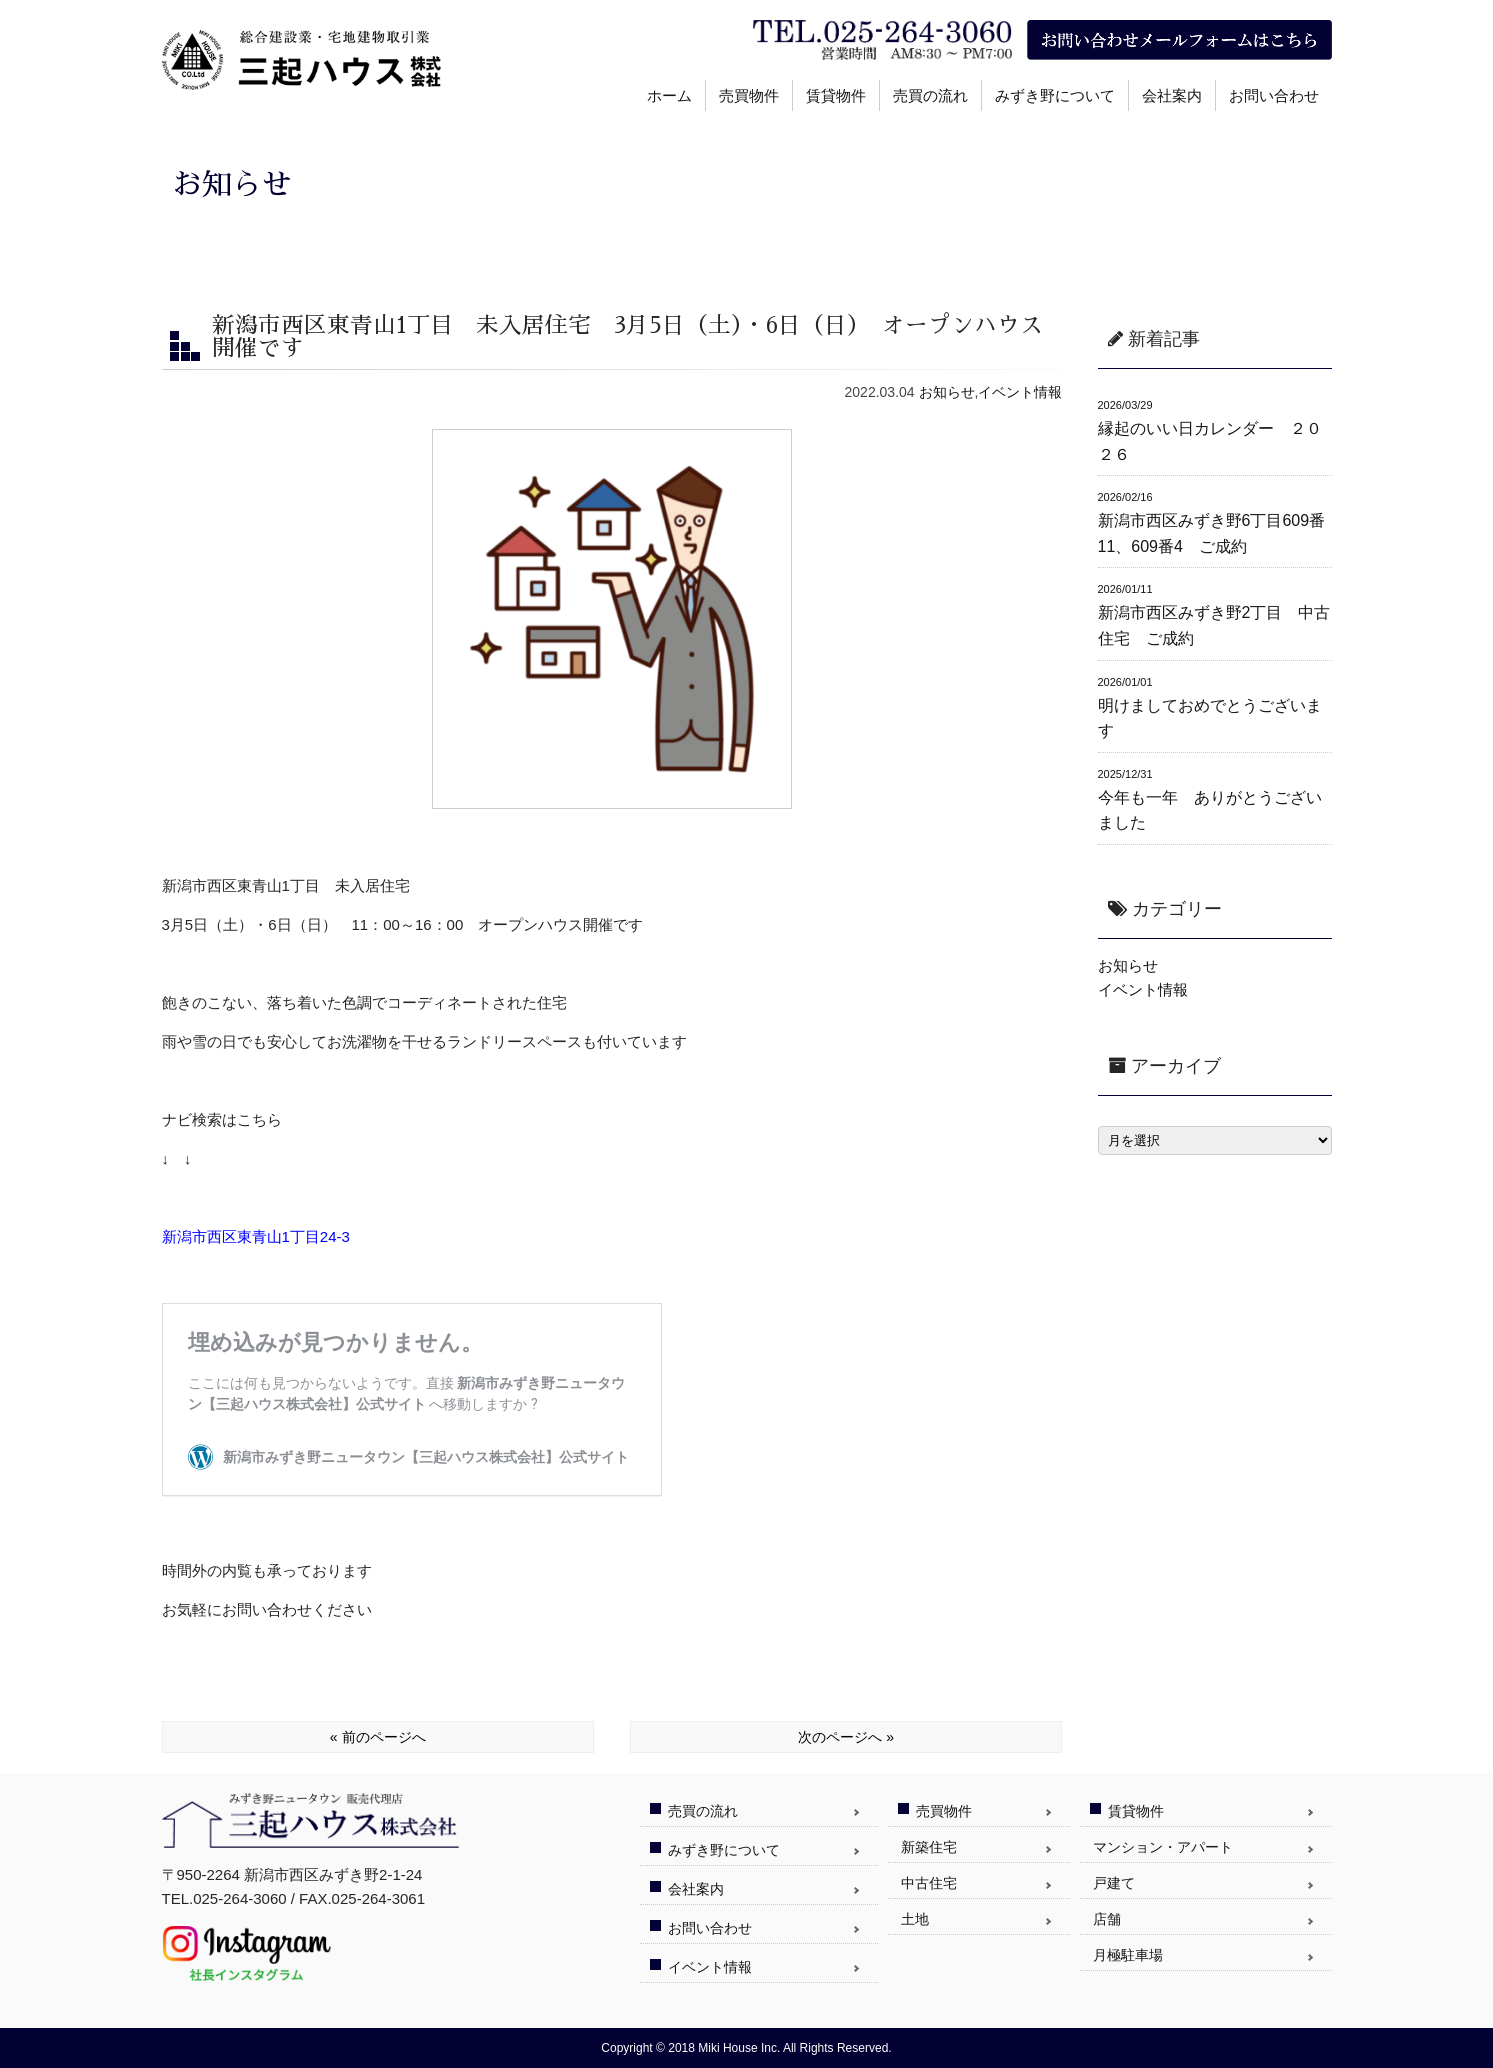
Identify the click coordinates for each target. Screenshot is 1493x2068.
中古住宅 (929, 1883)
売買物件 (749, 95)
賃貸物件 (836, 95)
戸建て (1114, 1883)
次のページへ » (846, 1737)
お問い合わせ (1274, 95)
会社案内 (1172, 95)
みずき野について (1055, 95)
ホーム (669, 95)
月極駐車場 (1128, 1955)
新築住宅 (929, 1847)
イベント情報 (1020, 392)
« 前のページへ (378, 1737)
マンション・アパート (1163, 1847)
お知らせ (947, 392)
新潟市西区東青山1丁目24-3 (256, 1236)
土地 (915, 1919)
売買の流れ (930, 95)
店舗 (1107, 1919)
